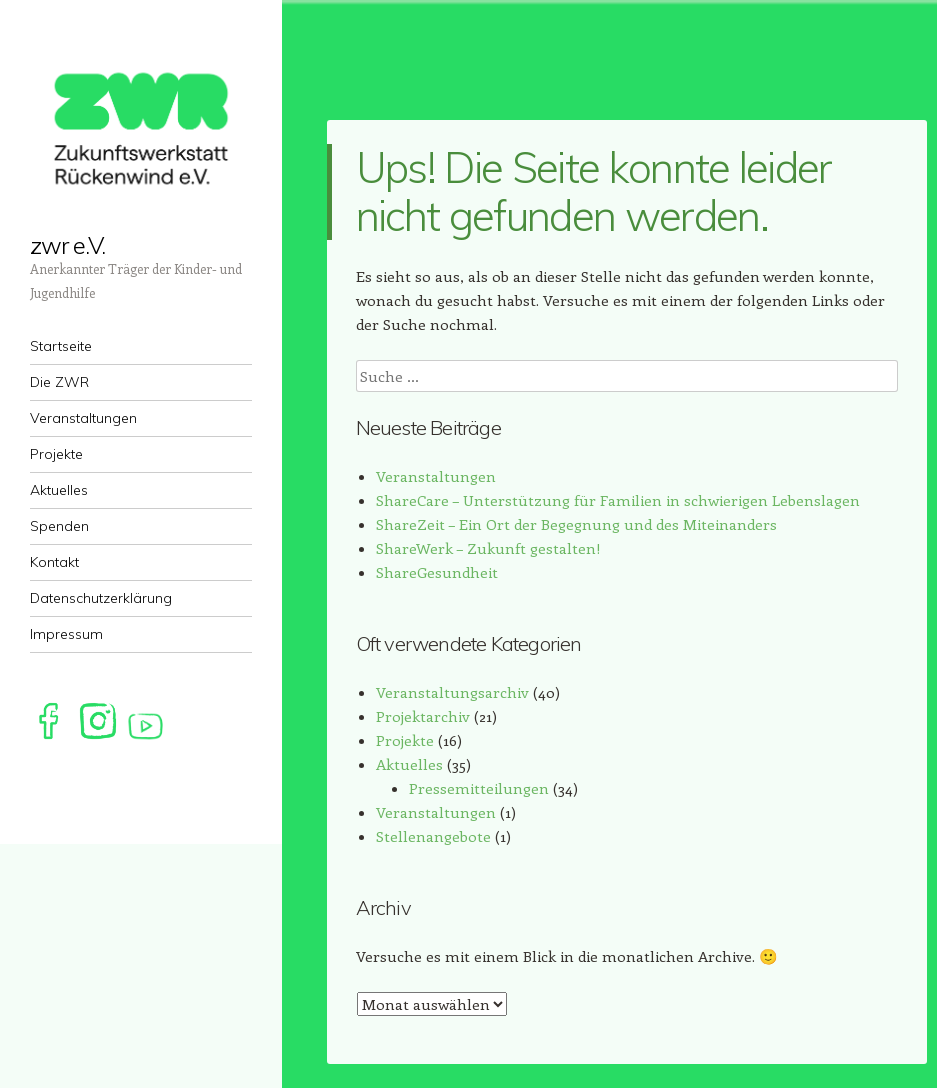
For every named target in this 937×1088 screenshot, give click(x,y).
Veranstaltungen (436, 476)
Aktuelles (409, 764)
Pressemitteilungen (479, 788)
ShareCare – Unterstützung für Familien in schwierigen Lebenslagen (618, 500)
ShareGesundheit (437, 572)
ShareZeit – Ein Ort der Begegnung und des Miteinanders (576, 524)
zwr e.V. (67, 245)
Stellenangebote (433, 836)
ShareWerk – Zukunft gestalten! (488, 548)
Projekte (405, 740)
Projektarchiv (423, 716)
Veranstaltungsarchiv (452, 692)
